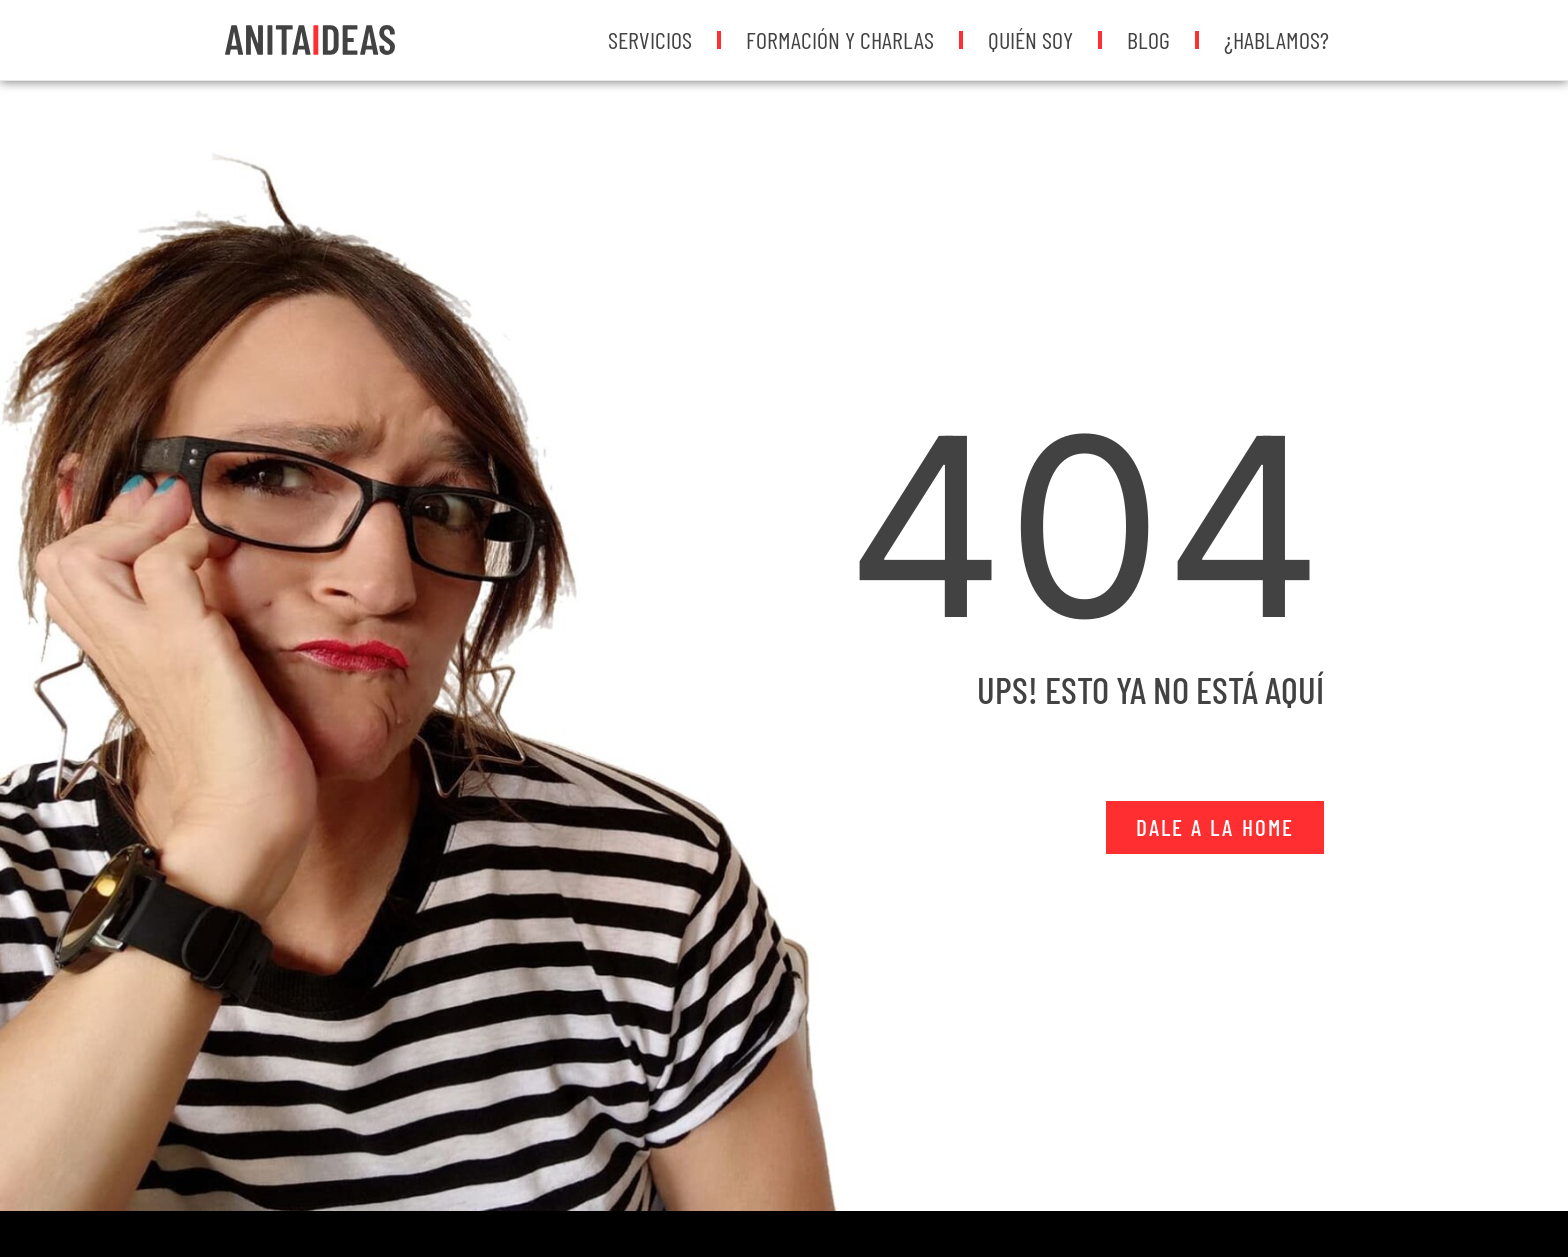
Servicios (650, 39)
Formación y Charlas (840, 39)
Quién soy (1030, 39)
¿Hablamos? (1276, 39)
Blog (1148, 39)
